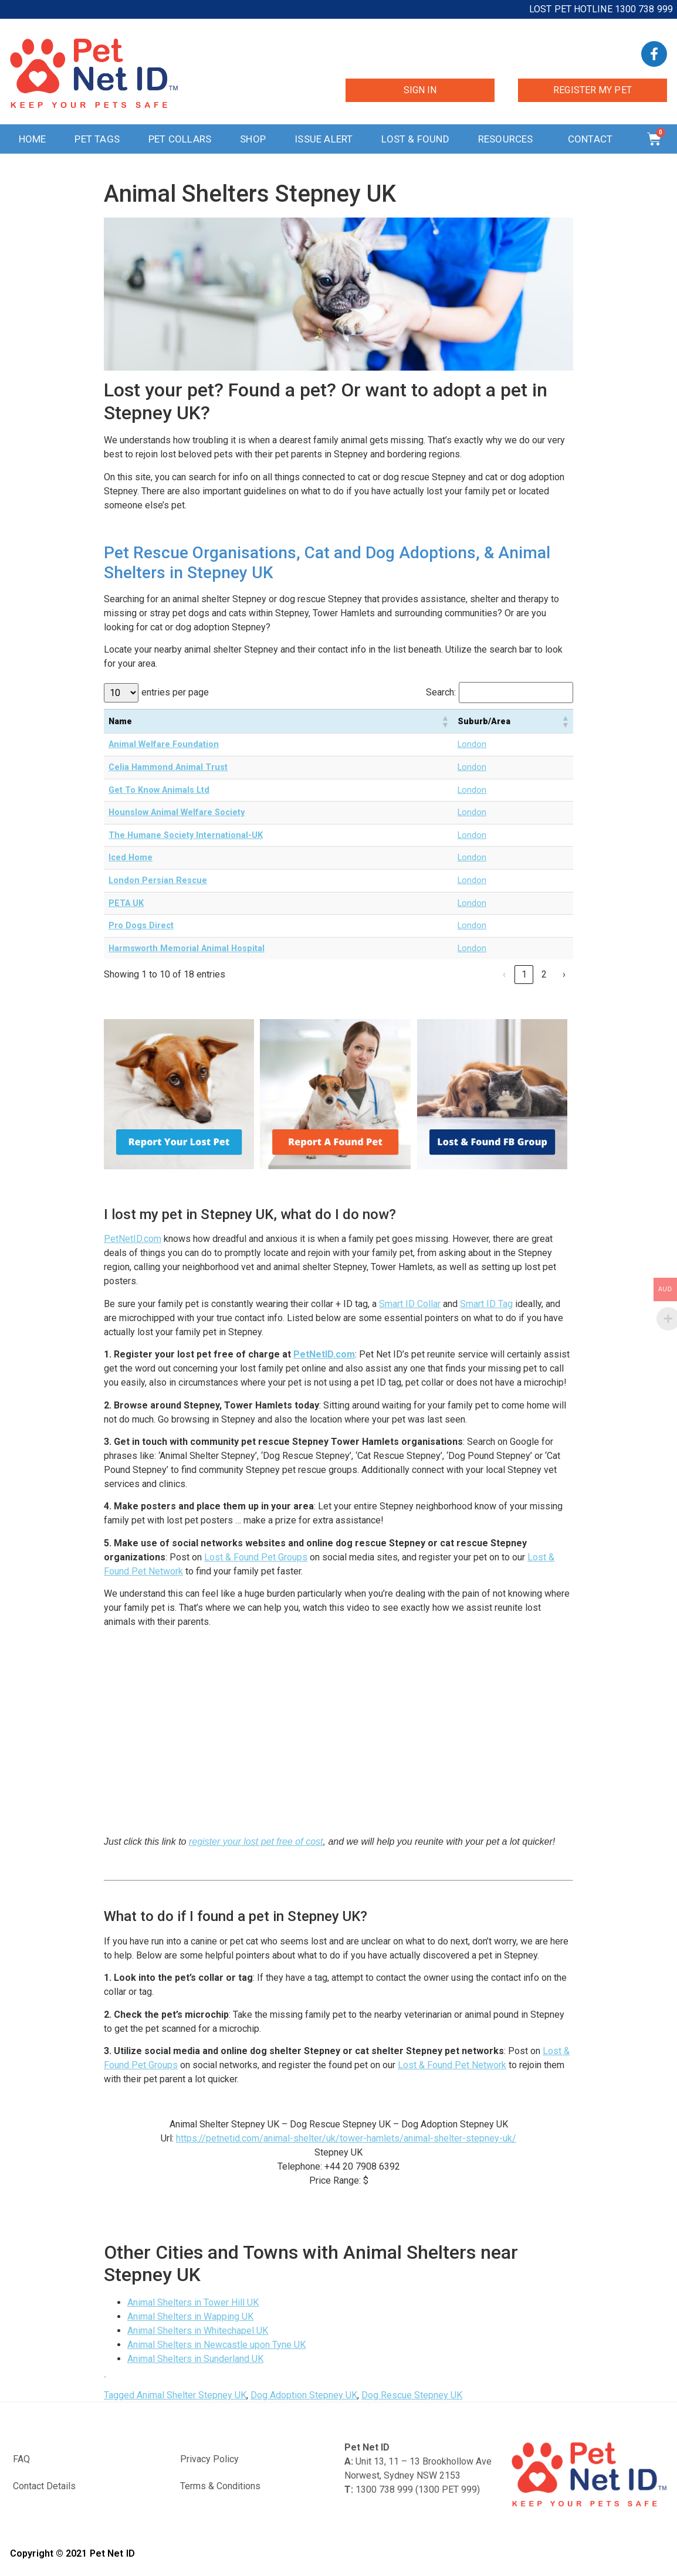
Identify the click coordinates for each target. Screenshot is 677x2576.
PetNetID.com (132, 1238)
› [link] (564, 974)
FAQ (21, 2459)
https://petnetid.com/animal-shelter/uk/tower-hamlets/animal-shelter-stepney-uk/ (346, 2138)
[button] (444, 721)
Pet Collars (179, 139)
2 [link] (544, 974)
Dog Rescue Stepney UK (411, 2395)
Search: (441, 692)
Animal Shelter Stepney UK (191, 2395)
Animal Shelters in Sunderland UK (195, 2358)
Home (32, 139)
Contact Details (44, 2486)
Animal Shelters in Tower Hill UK (193, 2302)
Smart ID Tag (486, 1303)
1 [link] (524, 974)
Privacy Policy (209, 2459)
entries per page (175, 692)
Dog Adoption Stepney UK (304, 2395)
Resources (508, 139)
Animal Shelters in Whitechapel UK (197, 2330)
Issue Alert (324, 139)
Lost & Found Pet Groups (255, 1557)
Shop (253, 139)
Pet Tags (97, 139)
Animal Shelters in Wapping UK (190, 2316)
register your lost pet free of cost (256, 1842)
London (472, 744)
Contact (593, 139)
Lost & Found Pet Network (452, 2065)
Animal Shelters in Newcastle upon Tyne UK (216, 2344)
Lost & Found (415, 139)
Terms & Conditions (220, 2486)
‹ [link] (504, 974)
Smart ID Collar (410, 1303)
